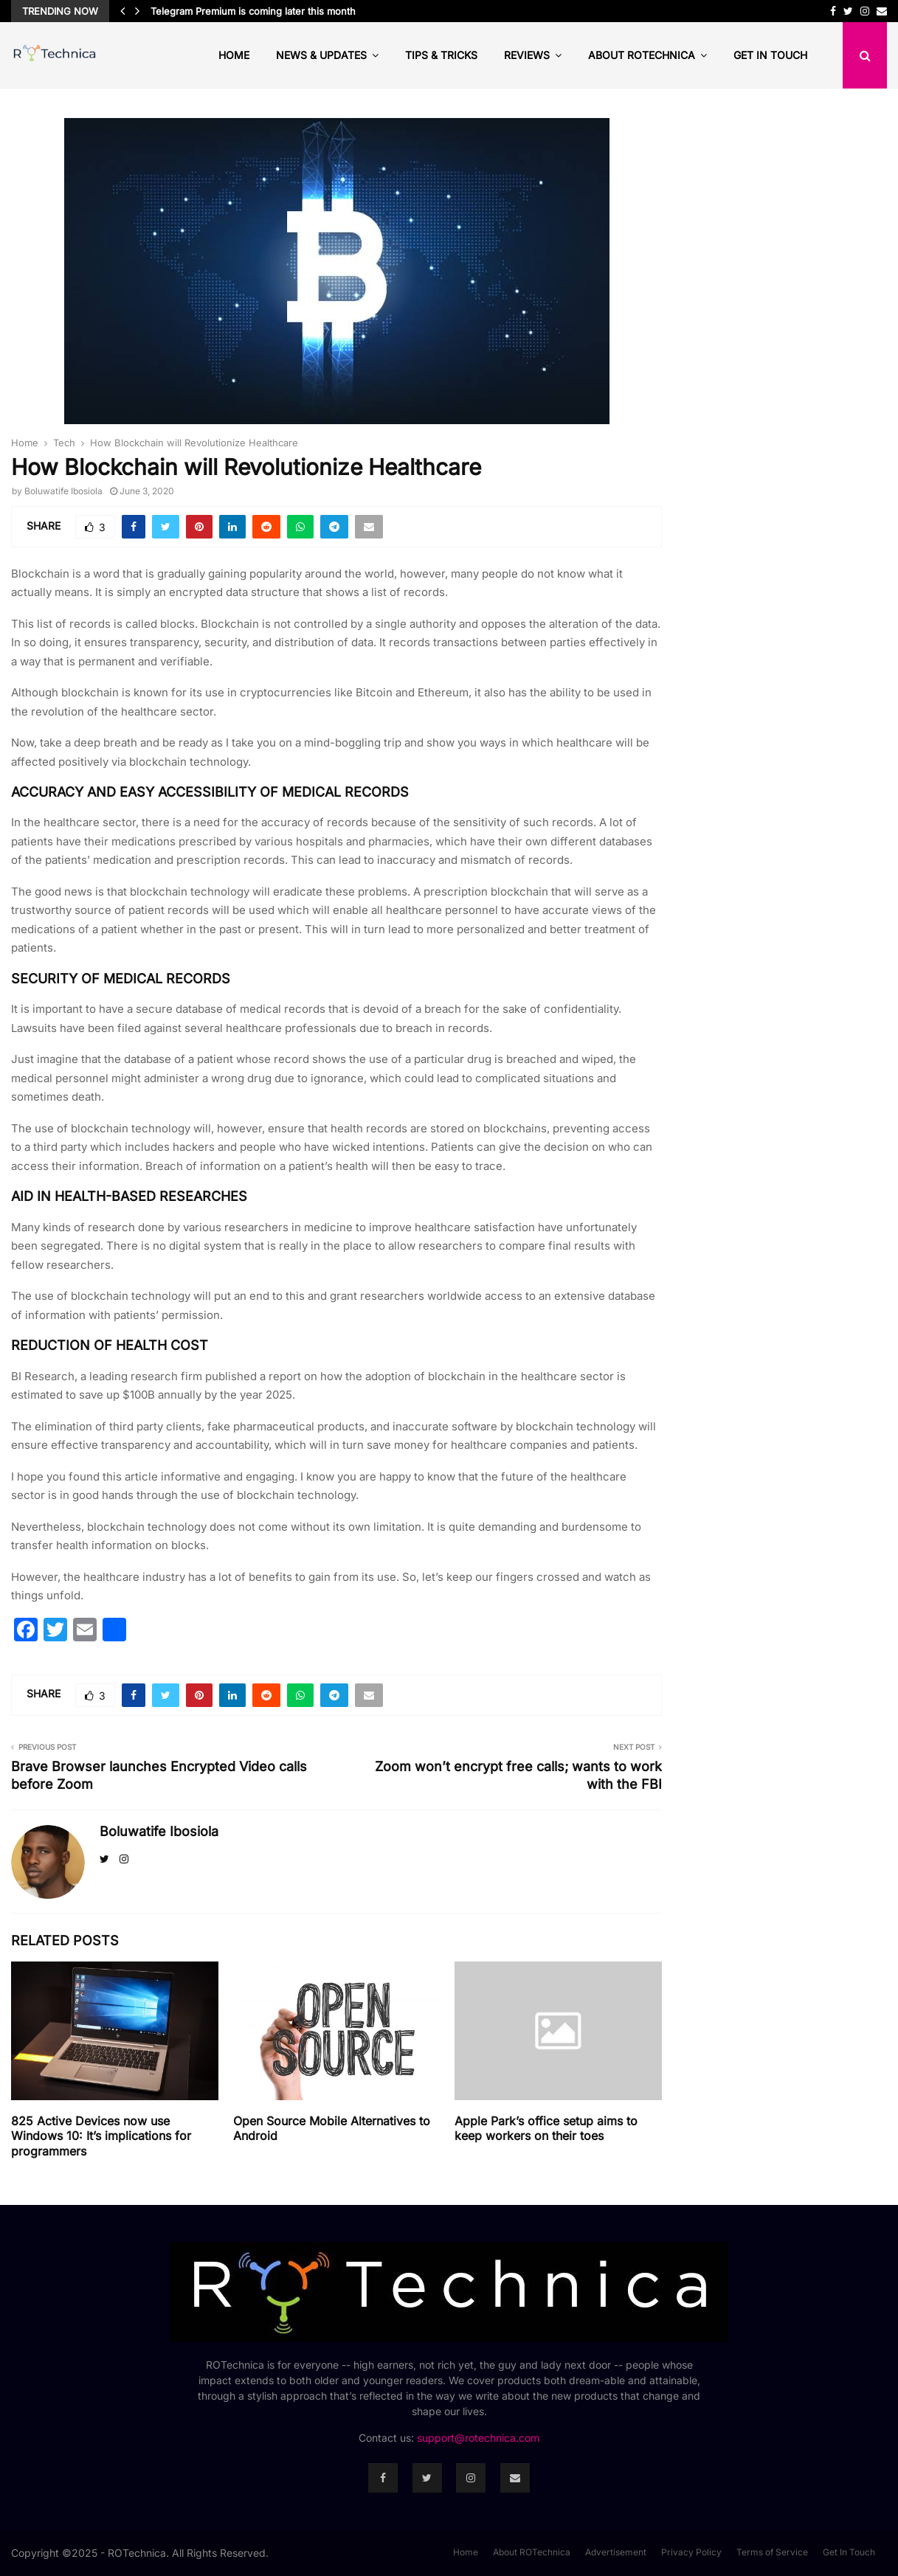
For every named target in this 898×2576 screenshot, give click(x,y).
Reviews (527, 55)
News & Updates (321, 55)
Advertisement (615, 2552)
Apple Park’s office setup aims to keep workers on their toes (546, 2128)
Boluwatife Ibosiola (63, 490)
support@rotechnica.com (478, 2437)
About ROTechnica (641, 55)
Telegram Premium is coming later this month (253, 11)
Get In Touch (770, 55)
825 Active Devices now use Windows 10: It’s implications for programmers (101, 2136)
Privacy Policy (691, 2552)
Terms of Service (772, 2552)
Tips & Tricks (441, 55)
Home (233, 55)
